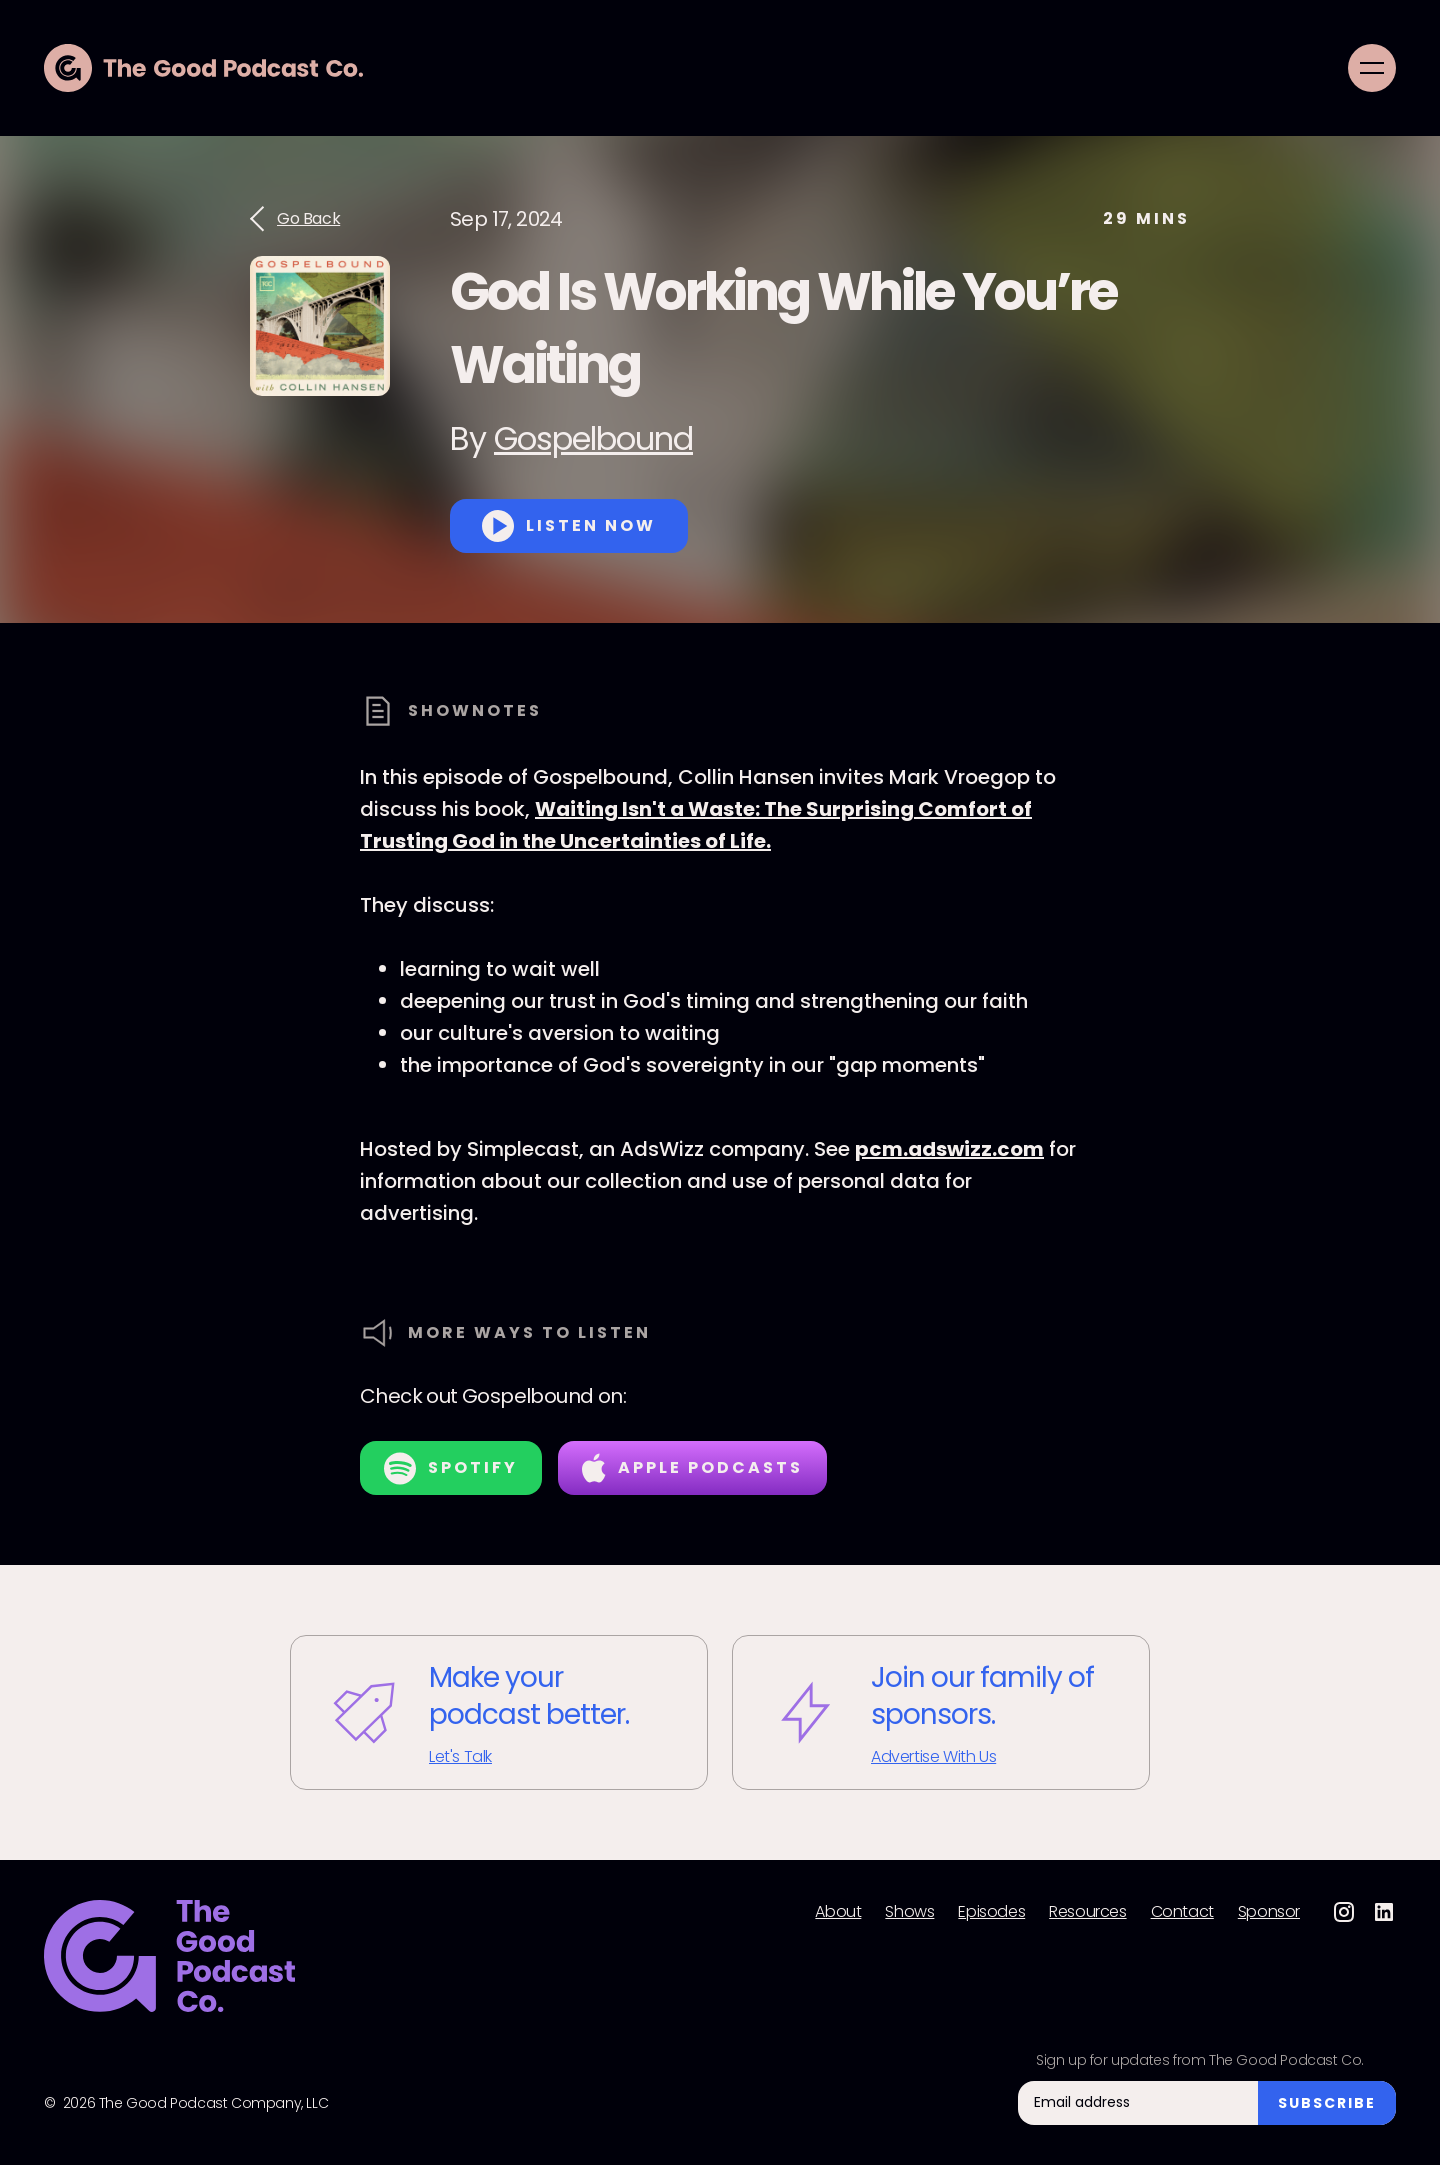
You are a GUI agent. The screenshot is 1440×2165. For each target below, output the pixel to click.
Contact (1182, 1912)
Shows (909, 1912)
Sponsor (1269, 1912)
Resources (1087, 1912)
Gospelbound (593, 438)
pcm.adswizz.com (949, 1149)
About (838, 1912)
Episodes (991, 1912)
